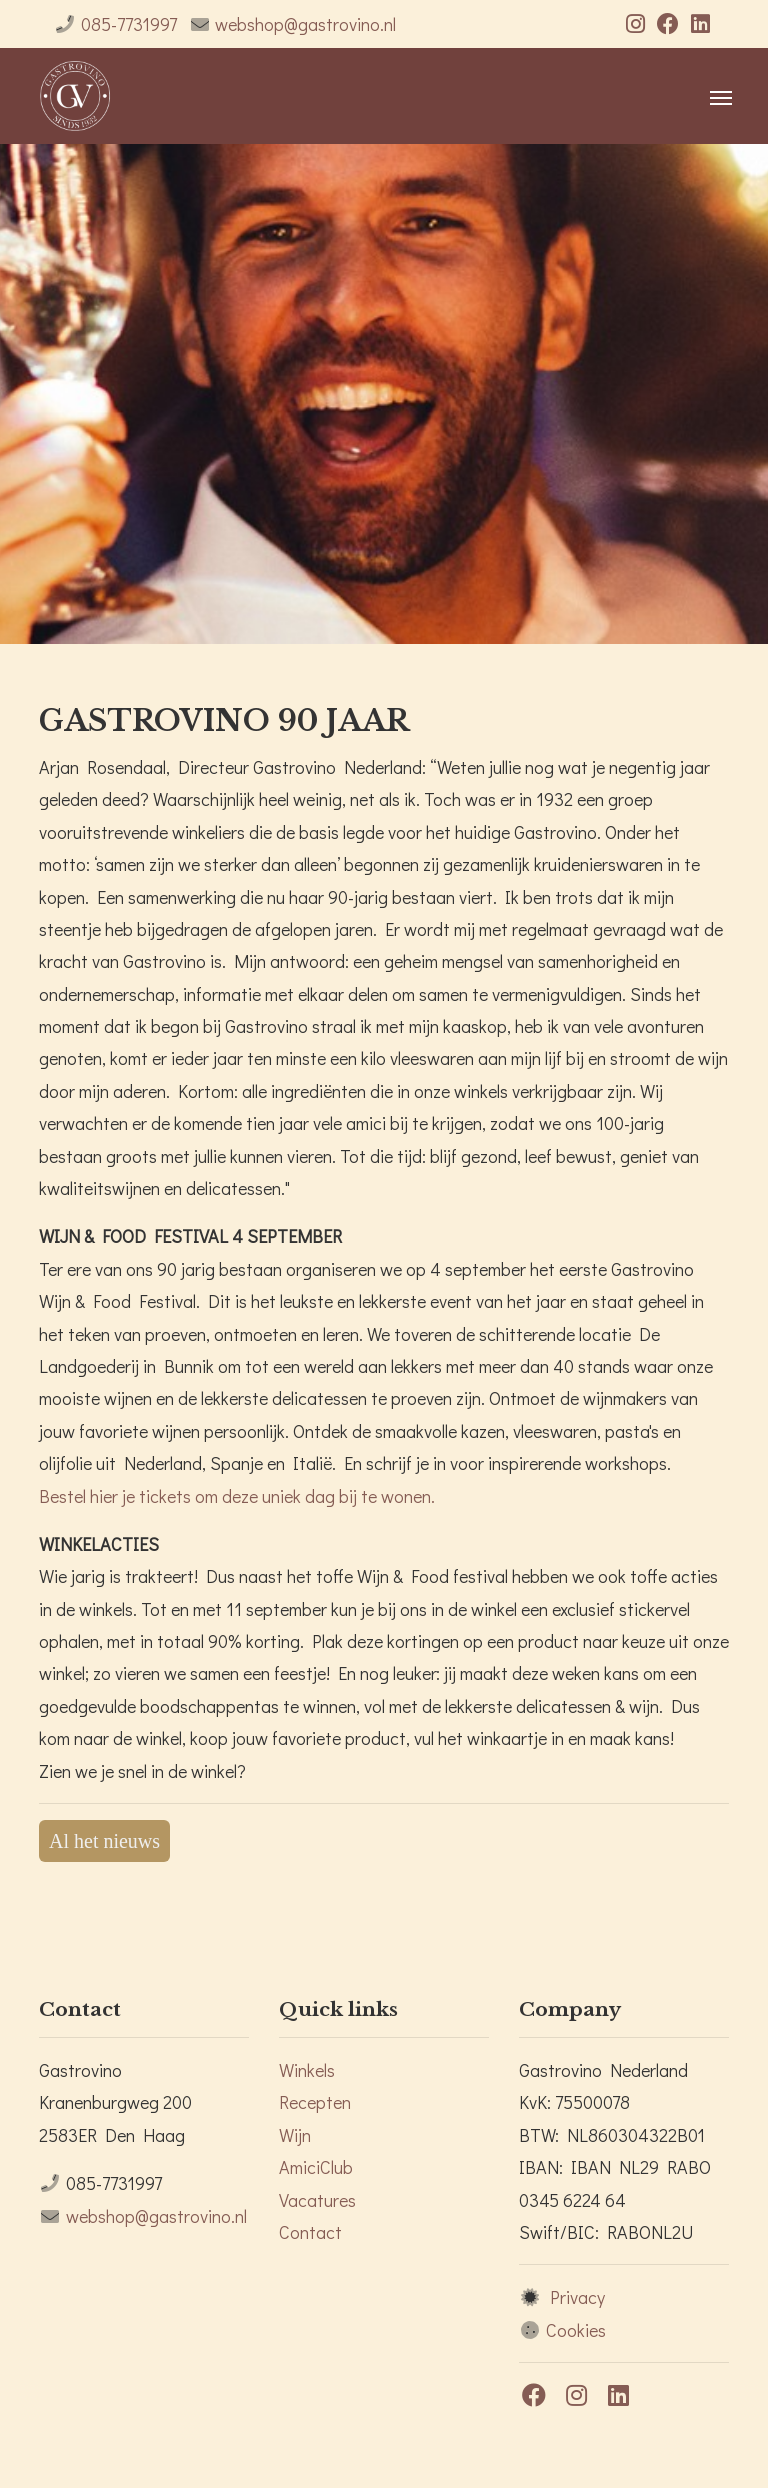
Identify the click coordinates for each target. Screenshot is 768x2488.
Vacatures (317, 2200)
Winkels (307, 2070)
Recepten (315, 2102)
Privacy (577, 2297)
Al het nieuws (104, 1841)
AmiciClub (316, 2167)
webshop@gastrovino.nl (305, 24)
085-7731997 (129, 24)
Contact (310, 2232)
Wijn (295, 2135)
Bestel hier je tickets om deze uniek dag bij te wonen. (237, 1496)
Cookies (576, 2330)
